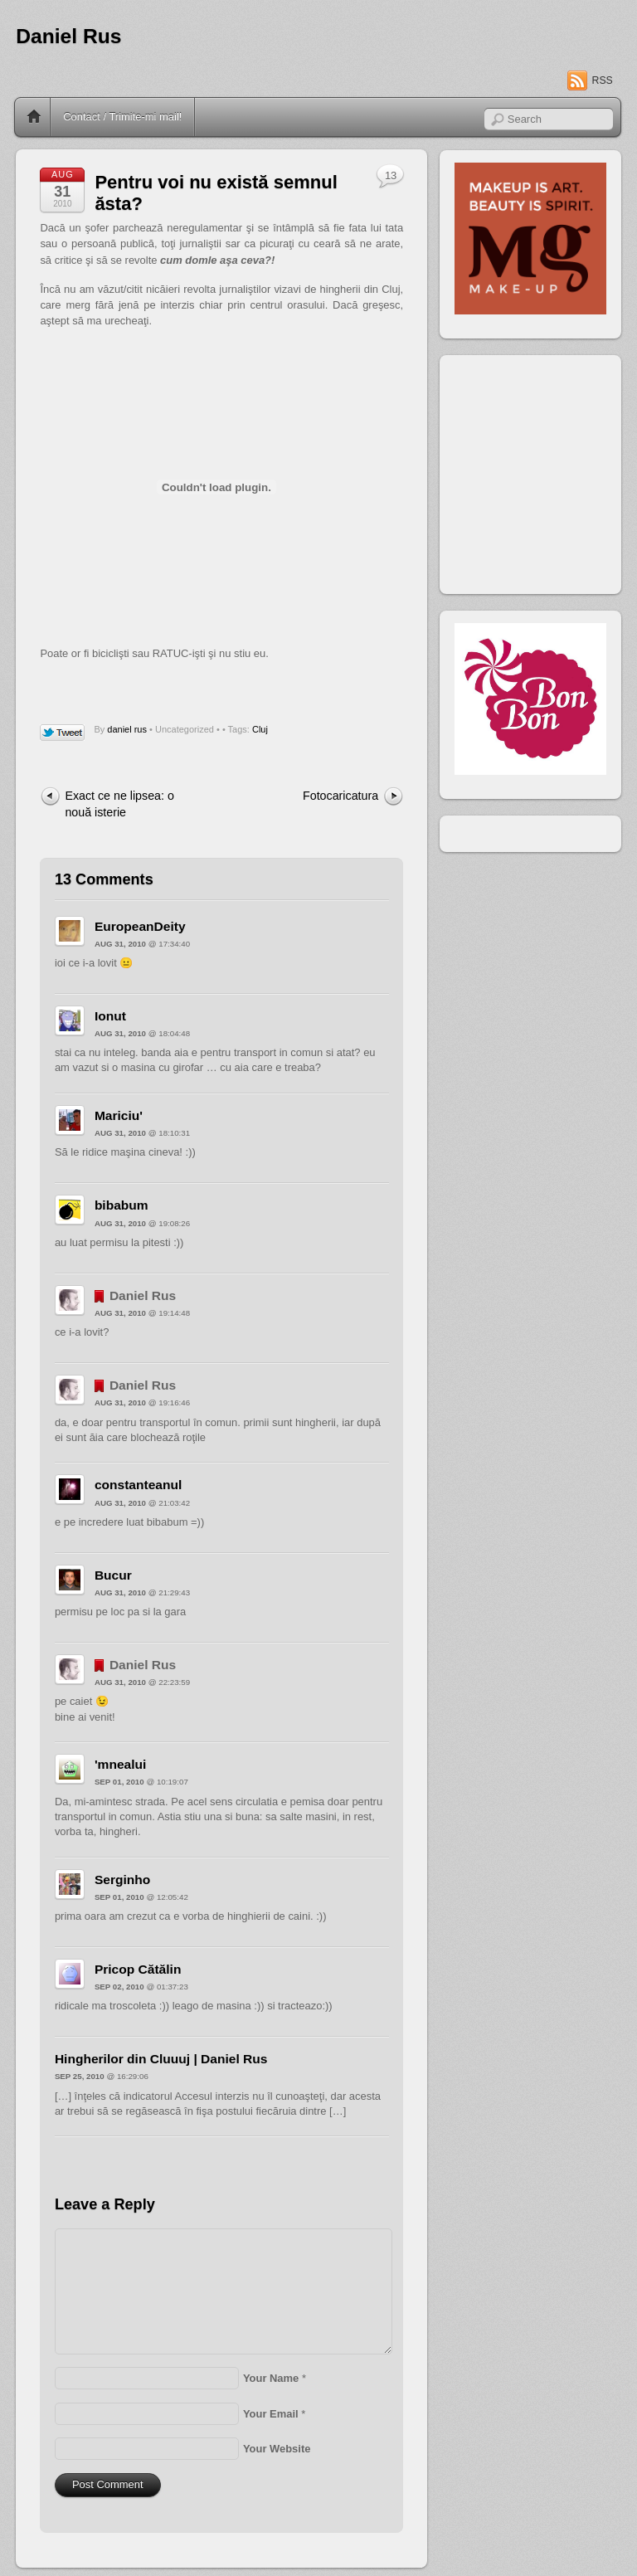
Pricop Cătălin (138, 1969)
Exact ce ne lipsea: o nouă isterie (119, 803)
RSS (602, 80)
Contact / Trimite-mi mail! (122, 116)
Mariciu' (119, 1115)
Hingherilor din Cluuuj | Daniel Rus (161, 2059)
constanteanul (138, 1485)
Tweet (62, 733)
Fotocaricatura (340, 795)
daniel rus (127, 729)
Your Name (271, 2378)
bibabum (121, 1205)
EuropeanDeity (140, 926)
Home (34, 117)
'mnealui (120, 1764)
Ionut (110, 1016)
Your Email (271, 2414)
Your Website (277, 2448)
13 (390, 175)
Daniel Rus (68, 36)
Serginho (122, 1879)
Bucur (113, 1575)
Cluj (260, 729)
